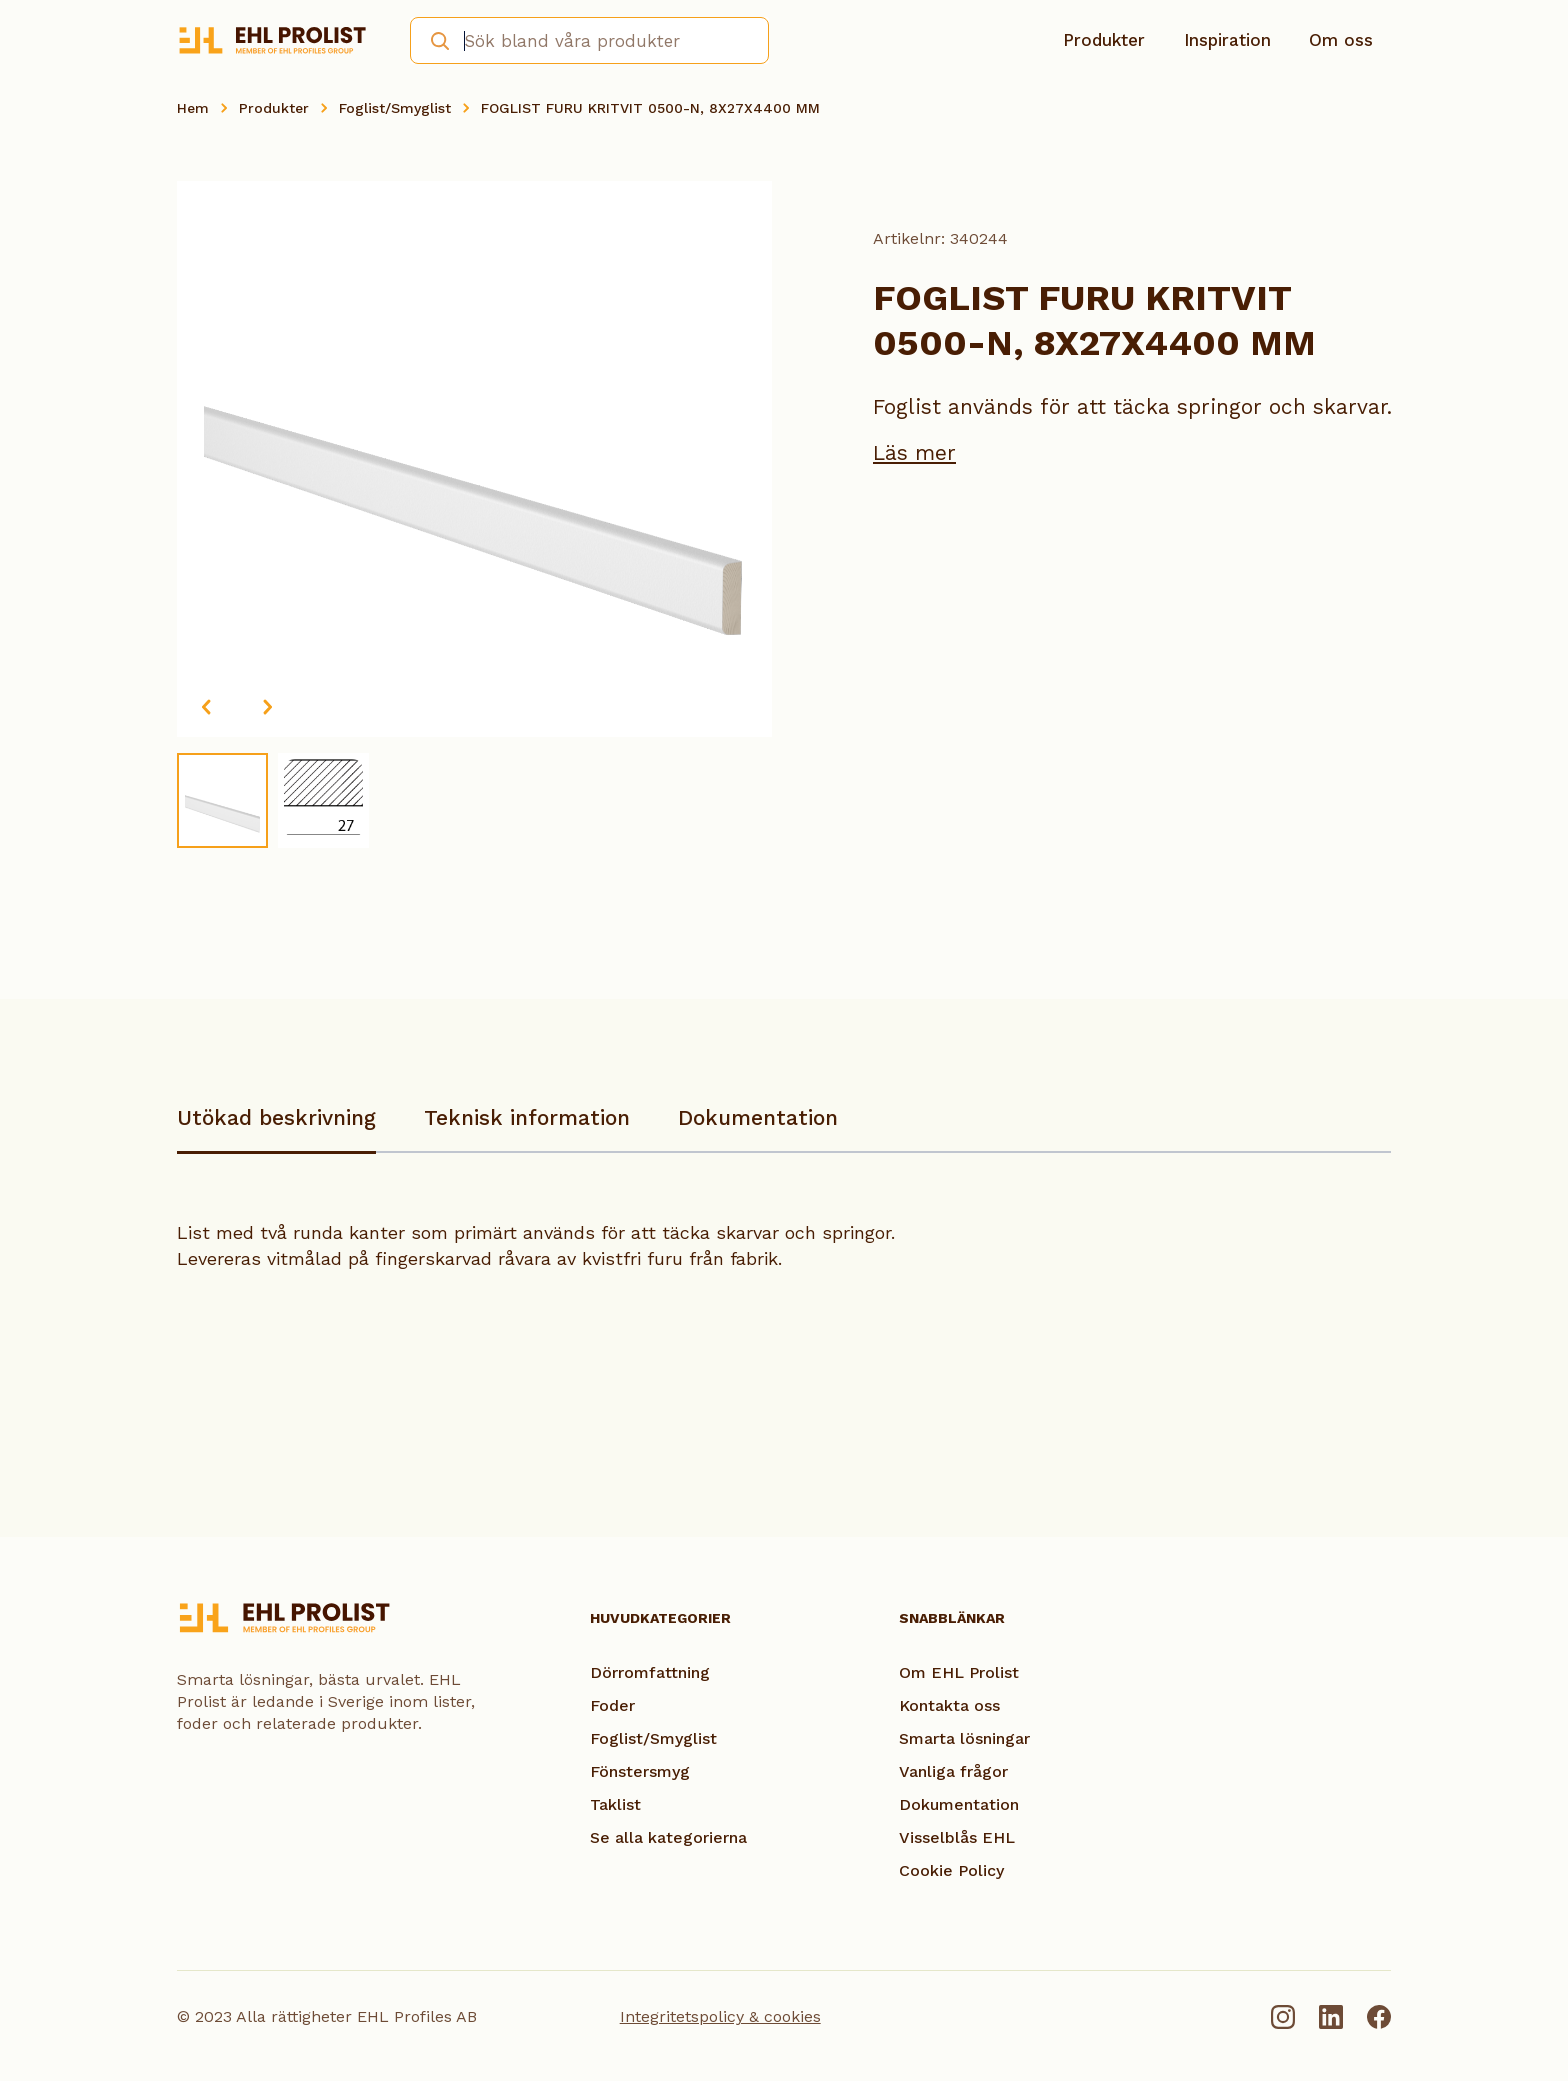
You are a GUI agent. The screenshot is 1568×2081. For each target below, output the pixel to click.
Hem (193, 108)
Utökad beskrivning (276, 1117)
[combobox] (589, 40)
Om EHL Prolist (959, 1672)
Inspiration (1227, 40)
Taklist (615, 1804)
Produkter (1104, 40)
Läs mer (914, 452)
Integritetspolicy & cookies (720, 2016)
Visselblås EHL (957, 1837)
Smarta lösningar (964, 1738)
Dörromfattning (650, 1672)
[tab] (276, 1127)
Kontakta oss (949, 1705)
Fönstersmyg (640, 1771)
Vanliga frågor (953, 1771)
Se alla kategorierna (668, 1837)
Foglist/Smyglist (395, 108)
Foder (612, 1705)
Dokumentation (758, 1117)
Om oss (1341, 40)
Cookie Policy (951, 1870)
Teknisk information (527, 1117)
